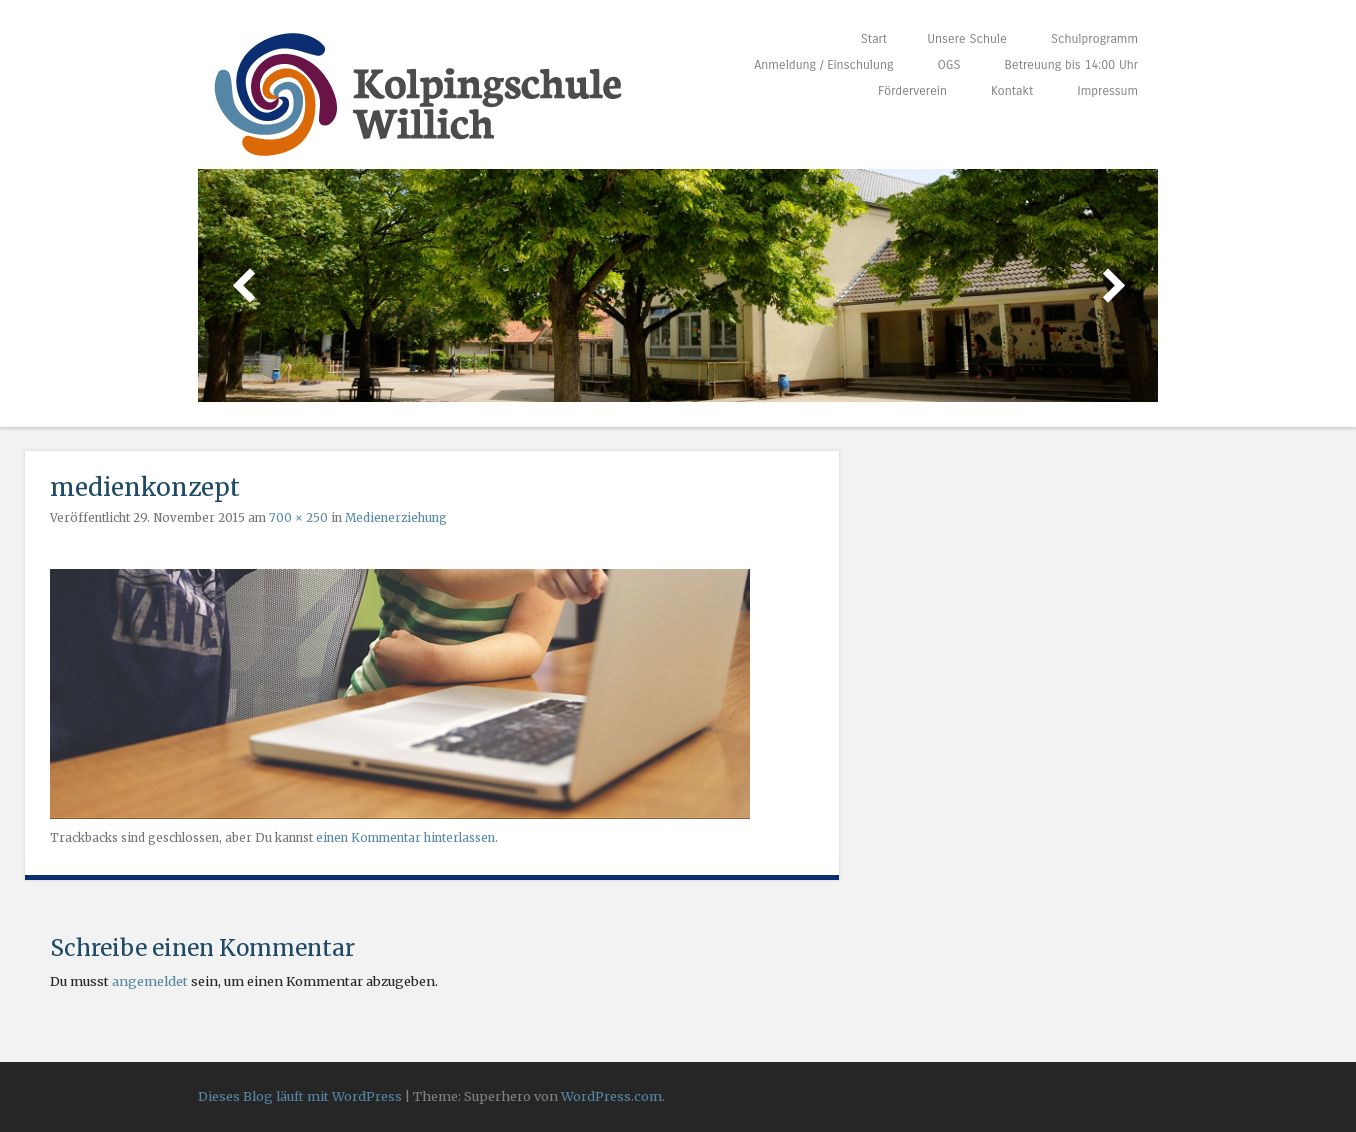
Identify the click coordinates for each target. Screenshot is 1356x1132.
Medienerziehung (396, 518)
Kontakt (1012, 90)
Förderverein (912, 90)
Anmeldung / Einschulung (823, 64)
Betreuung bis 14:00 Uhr (1071, 64)
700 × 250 (298, 518)
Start (874, 38)
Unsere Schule (967, 38)
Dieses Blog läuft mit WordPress (300, 1096)
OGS (948, 64)
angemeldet (150, 981)
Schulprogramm (1094, 38)
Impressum (1107, 90)
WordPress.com (611, 1096)
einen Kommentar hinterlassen (405, 838)
